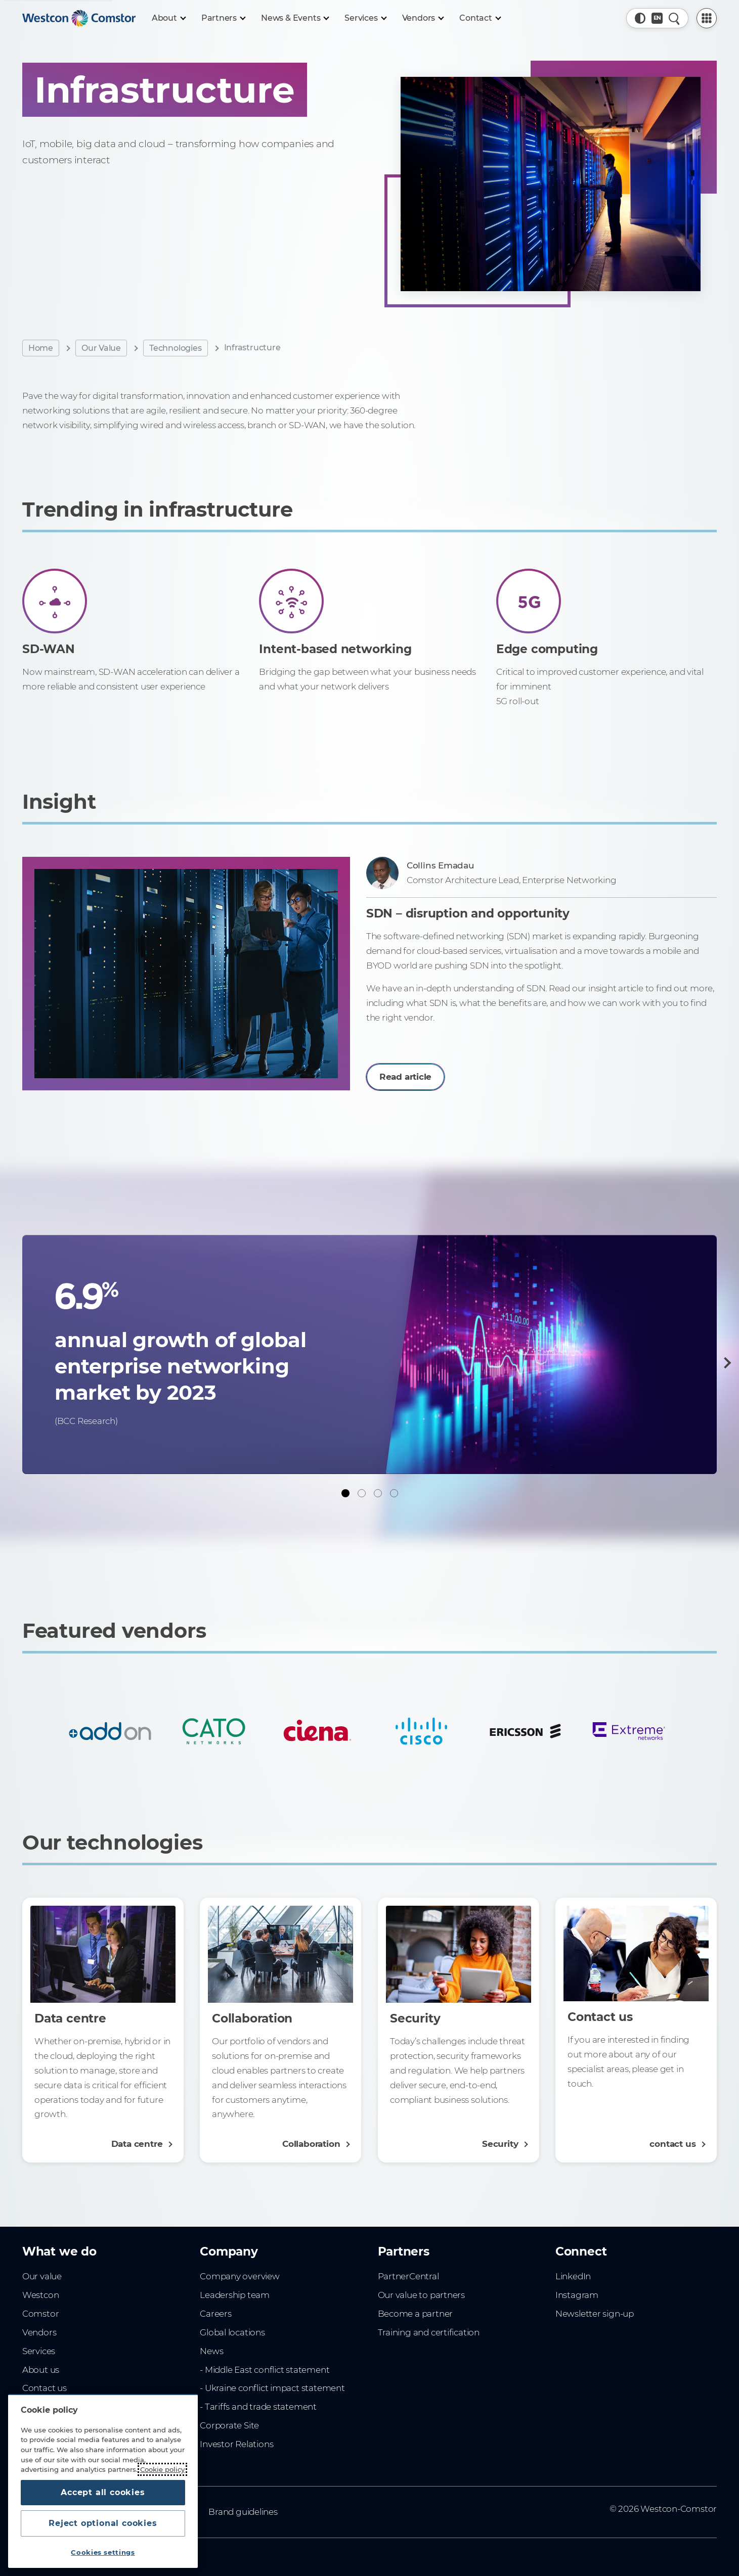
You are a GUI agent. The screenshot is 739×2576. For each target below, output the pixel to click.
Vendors (39, 2332)
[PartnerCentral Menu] (707, 18)
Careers (216, 2314)
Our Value (101, 348)
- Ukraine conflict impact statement (272, 2388)
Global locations (232, 2332)
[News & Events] (294, 18)
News (211, 2351)
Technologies (175, 348)
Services (38, 2351)
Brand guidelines (243, 2512)
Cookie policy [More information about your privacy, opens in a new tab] (162, 2469)
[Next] (725, 1363)
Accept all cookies (103, 2492)
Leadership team (235, 2295)
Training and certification (429, 2332)
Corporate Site (229, 2425)
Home (40, 348)
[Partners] (223, 18)
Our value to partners (421, 2295)
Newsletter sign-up (594, 2314)
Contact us (44, 2388)
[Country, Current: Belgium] (657, 18)
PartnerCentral (408, 2276)
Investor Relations (236, 2444)
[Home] (79, 18)
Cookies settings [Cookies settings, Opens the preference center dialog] (103, 2552)
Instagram (576, 2295)
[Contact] (479, 18)
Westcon (40, 2295)
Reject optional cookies (103, 2523)
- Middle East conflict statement (264, 2370)
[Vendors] (423, 18)
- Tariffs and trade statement (258, 2407)
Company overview (240, 2276)
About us (40, 2370)
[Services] (364, 18)
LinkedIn (573, 2276)
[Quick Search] (674, 18)
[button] (640, 18)
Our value (42, 2276)
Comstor (40, 2314)
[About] (168, 18)
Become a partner (415, 2314)
